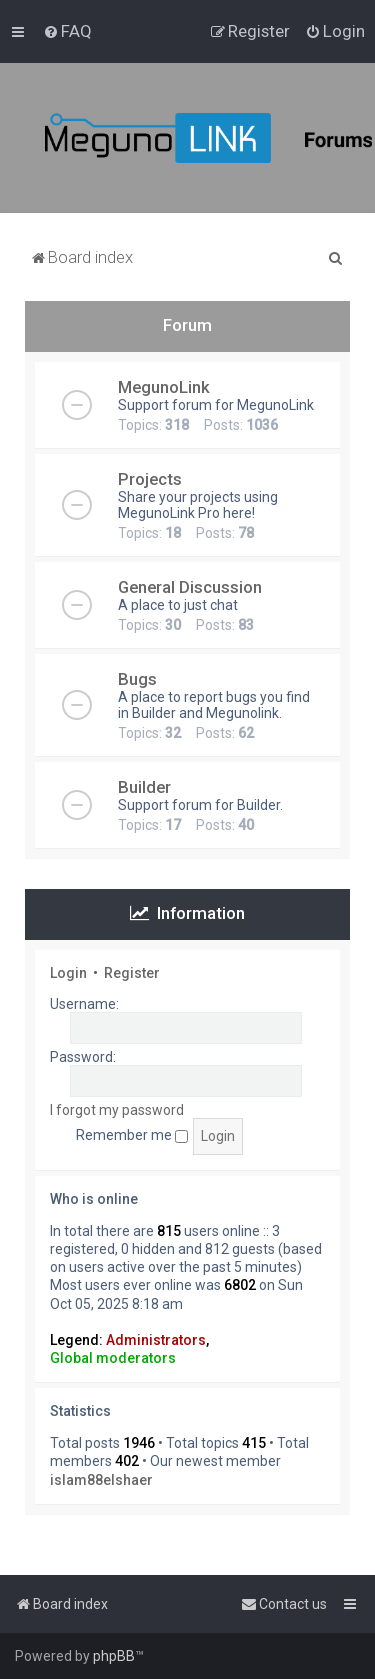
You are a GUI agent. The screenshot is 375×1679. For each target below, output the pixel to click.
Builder (144, 787)
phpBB (114, 1656)
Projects (150, 479)
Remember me (132, 1135)
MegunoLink (164, 387)
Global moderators (113, 1358)
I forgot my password (117, 1110)
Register (132, 973)
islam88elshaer (101, 1480)
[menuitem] (67, 31)
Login (68, 973)
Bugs (137, 679)
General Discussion (190, 587)
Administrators (156, 1340)
